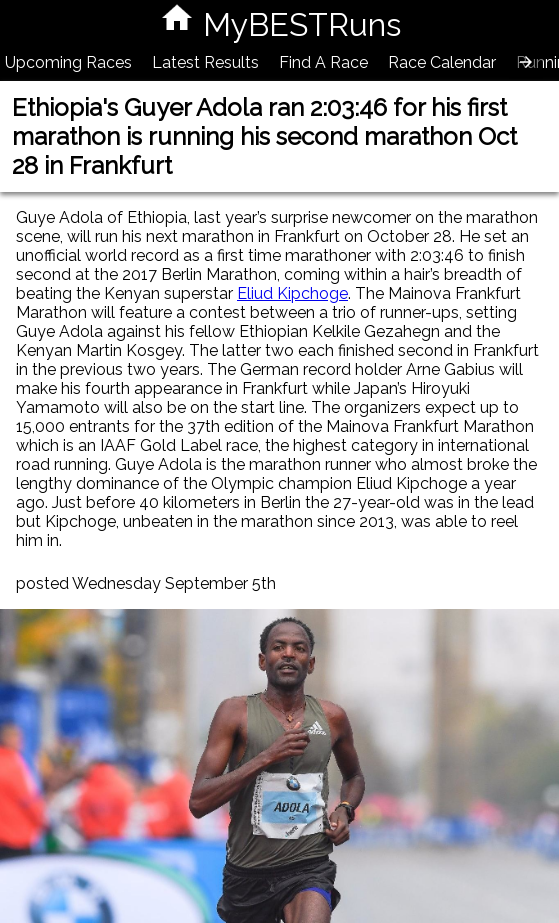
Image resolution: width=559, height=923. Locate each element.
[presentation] (526, 62)
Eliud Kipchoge (292, 293)
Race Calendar (442, 62)
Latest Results (205, 62)
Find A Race (323, 62)
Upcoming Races (68, 62)
